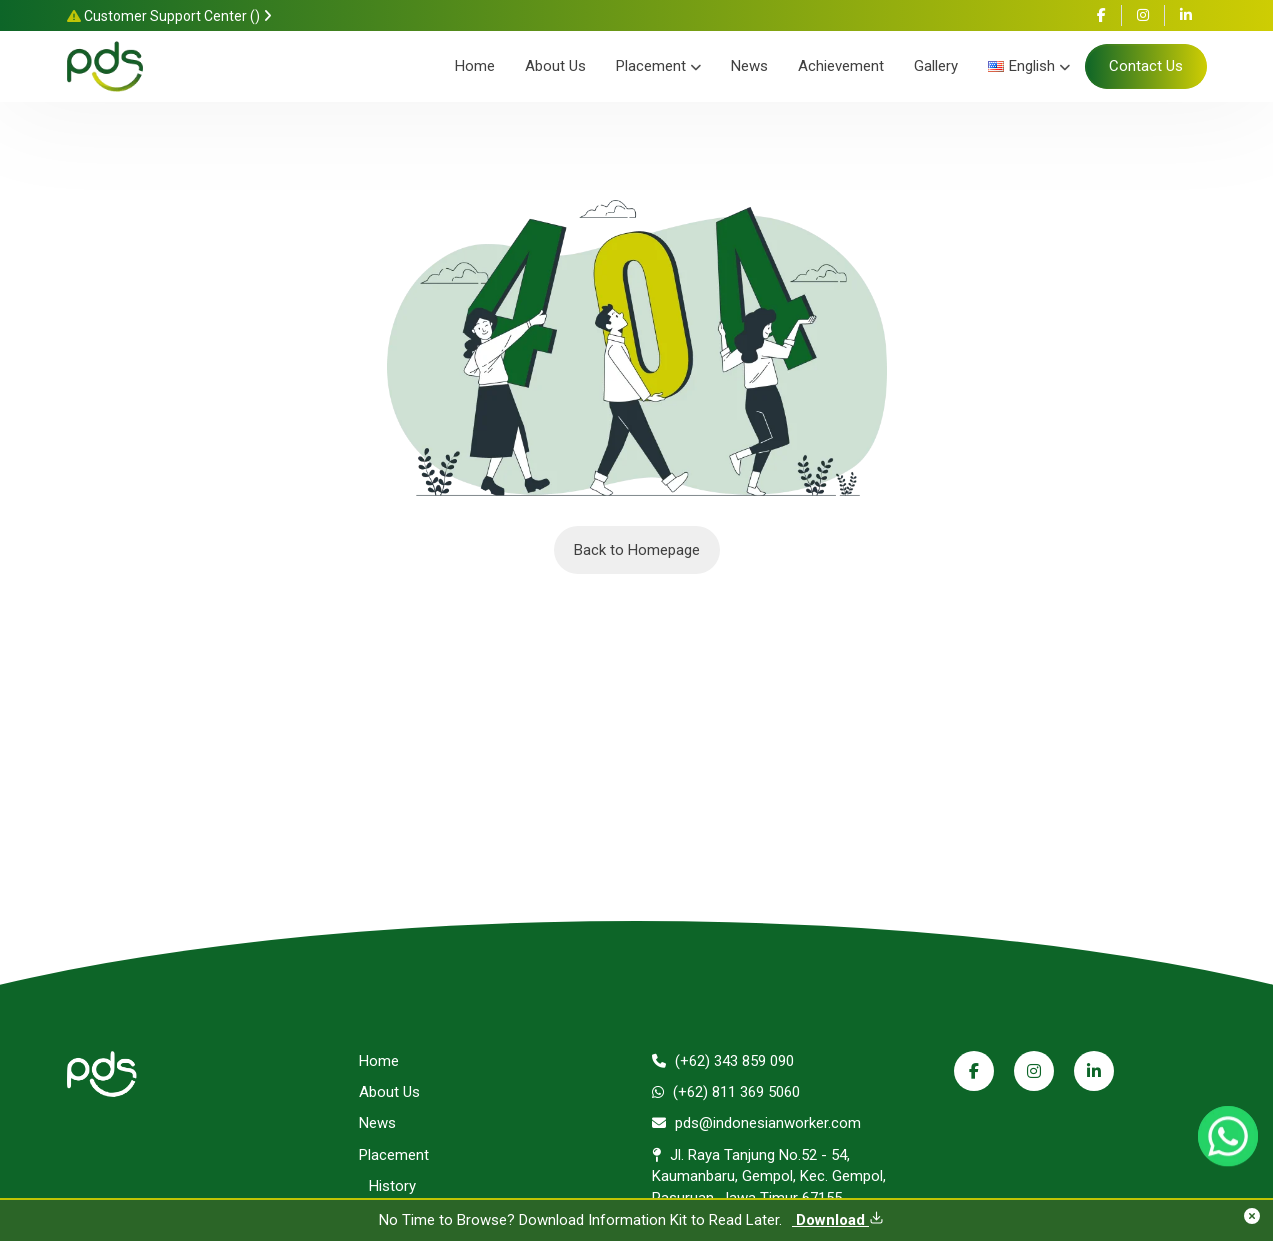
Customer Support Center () (169, 16)
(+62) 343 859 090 (723, 1061)
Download (838, 1220)
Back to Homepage (637, 550)
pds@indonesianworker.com (756, 1123)
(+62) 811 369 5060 (726, 1092)
